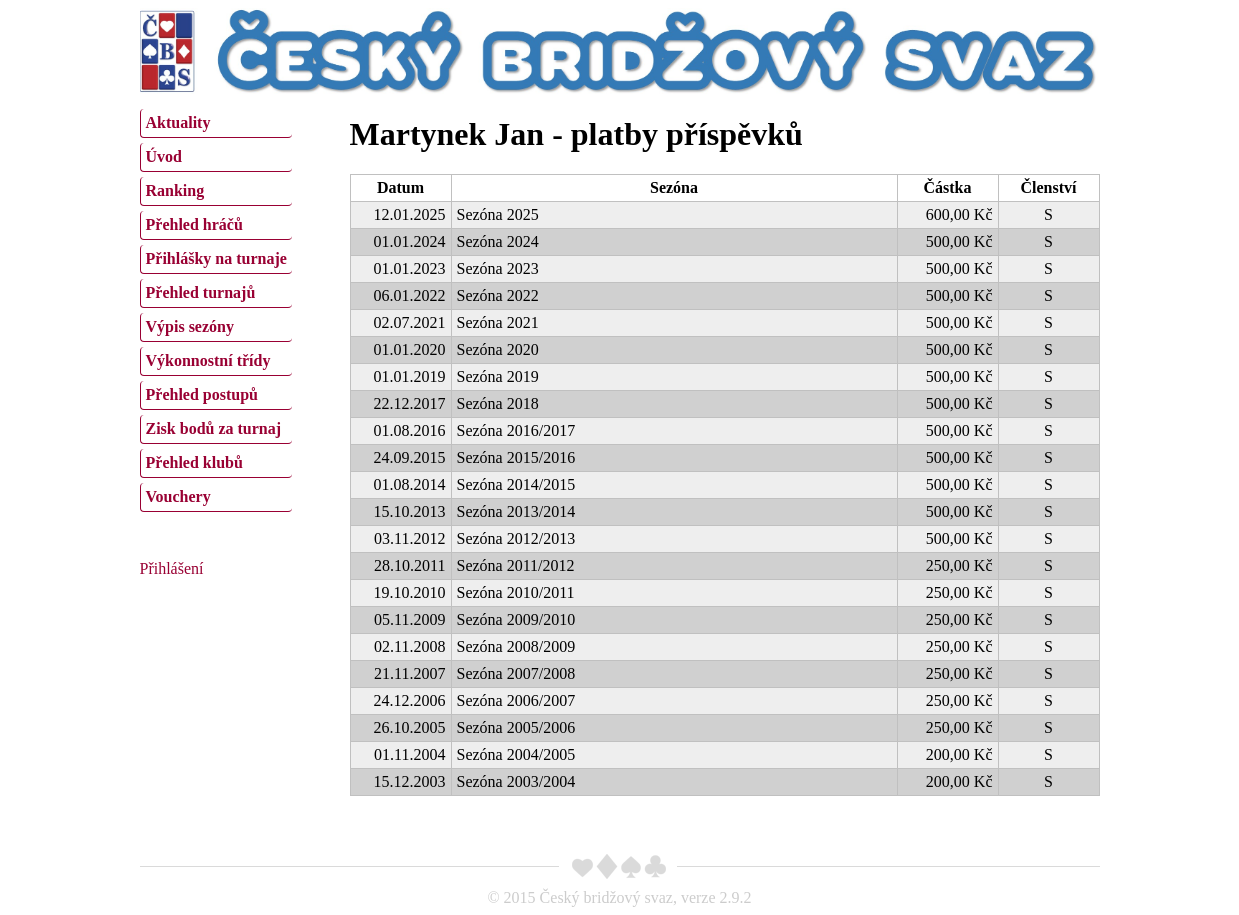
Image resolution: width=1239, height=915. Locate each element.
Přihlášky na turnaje (216, 258)
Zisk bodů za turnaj (214, 428)
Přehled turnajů (201, 292)
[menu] (216, 308)
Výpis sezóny (190, 326)
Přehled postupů (202, 394)
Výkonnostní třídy (208, 360)
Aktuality (178, 122)
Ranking (175, 190)
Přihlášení (172, 568)
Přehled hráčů (194, 224)
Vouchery (178, 496)
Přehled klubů (194, 462)
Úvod (164, 156)
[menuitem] (216, 123)
